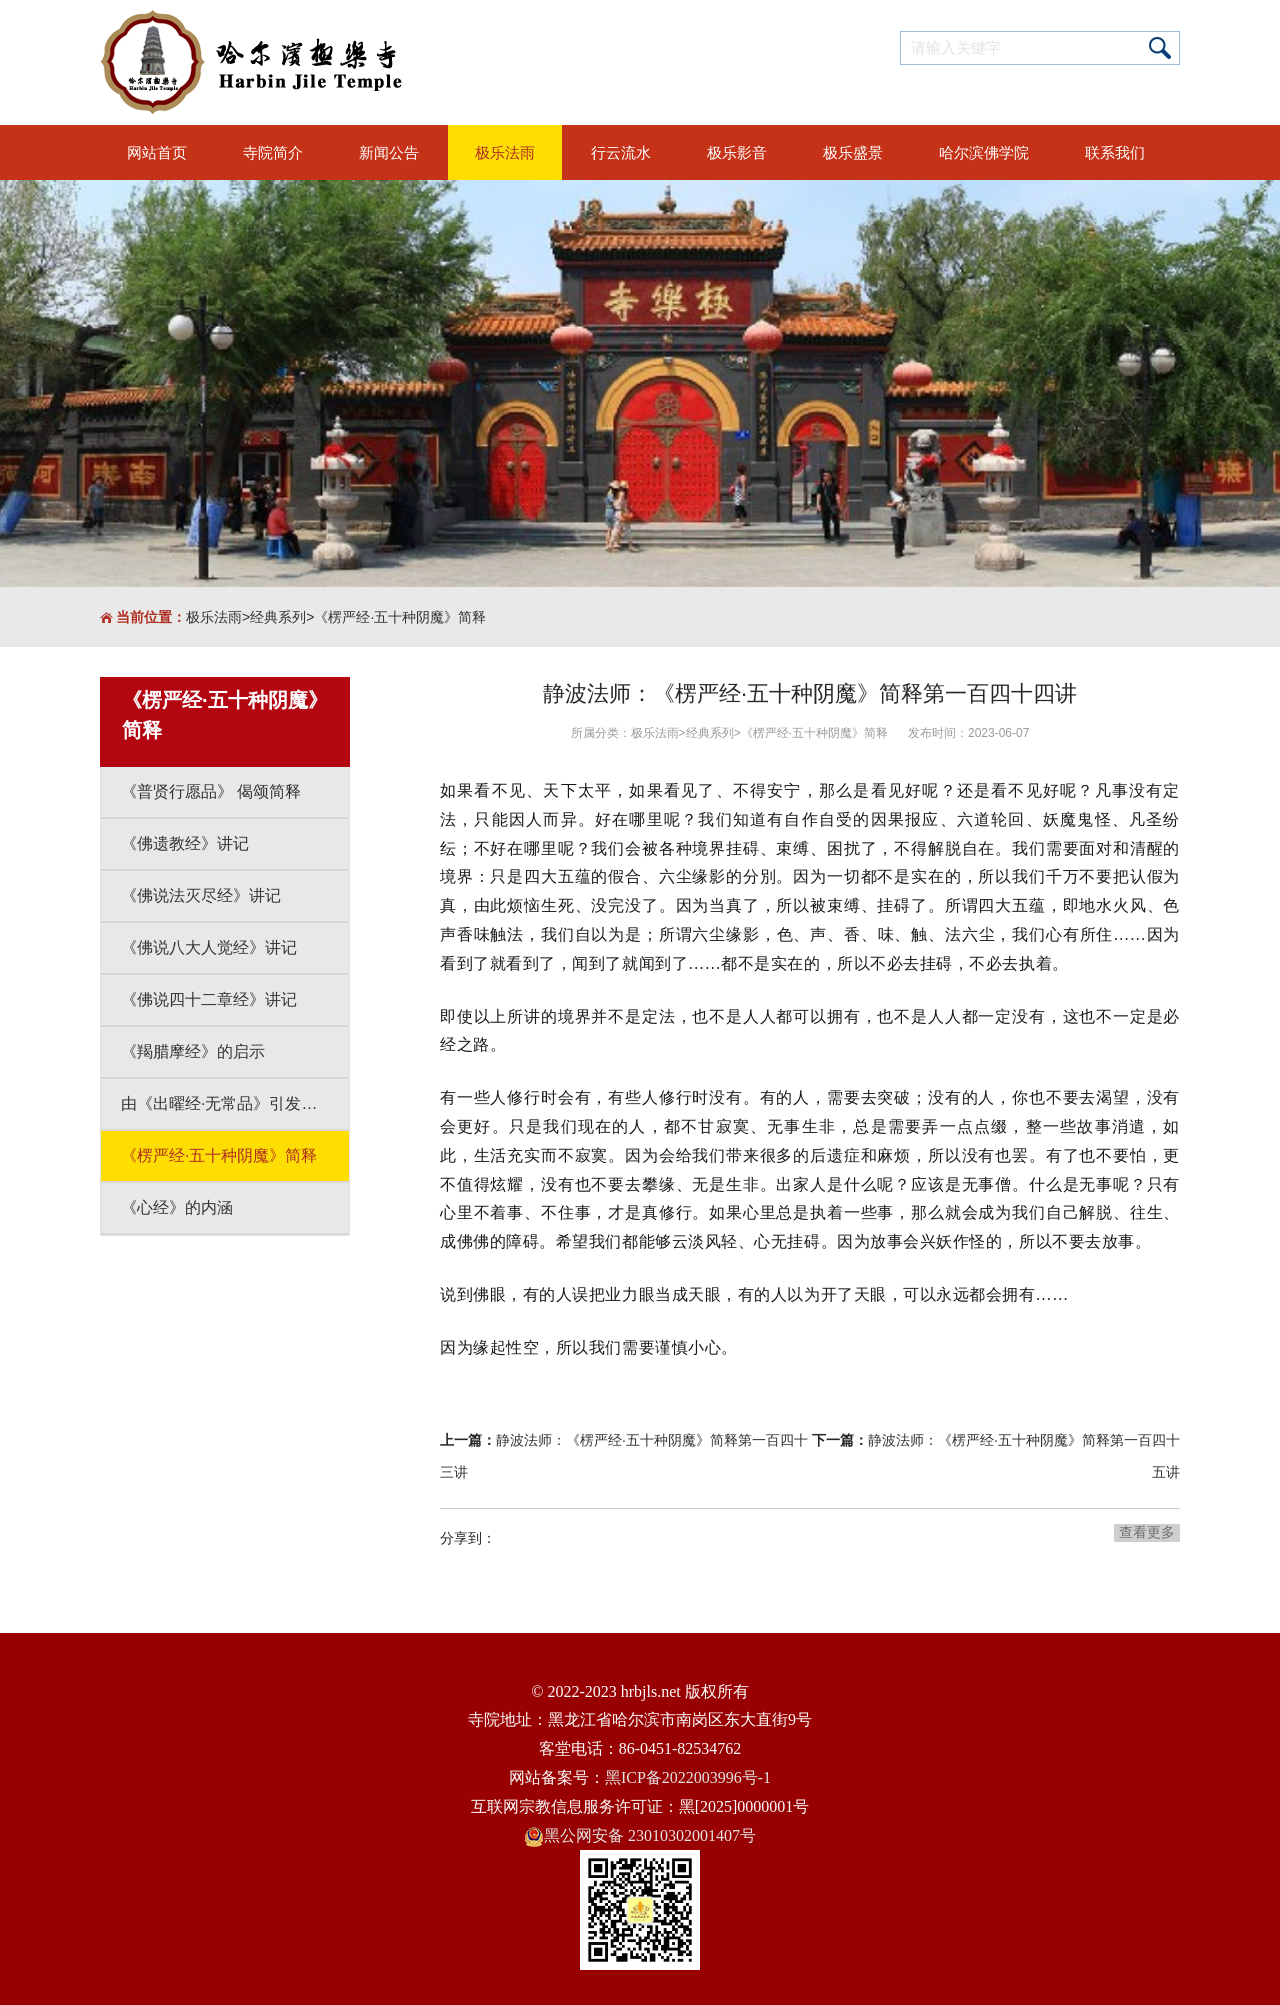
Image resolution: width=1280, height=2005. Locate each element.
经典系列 (278, 617)
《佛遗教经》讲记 (185, 843)
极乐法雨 (214, 617)
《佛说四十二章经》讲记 (209, 999)
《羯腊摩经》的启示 (193, 1051)
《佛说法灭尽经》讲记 (201, 895)
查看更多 (1147, 1532)
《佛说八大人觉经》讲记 (209, 947)
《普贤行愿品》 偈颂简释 (211, 791)
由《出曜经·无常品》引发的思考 (235, 1103)
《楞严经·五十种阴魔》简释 (400, 617)
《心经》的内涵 (177, 1207)
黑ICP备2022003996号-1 (688, 1777)
